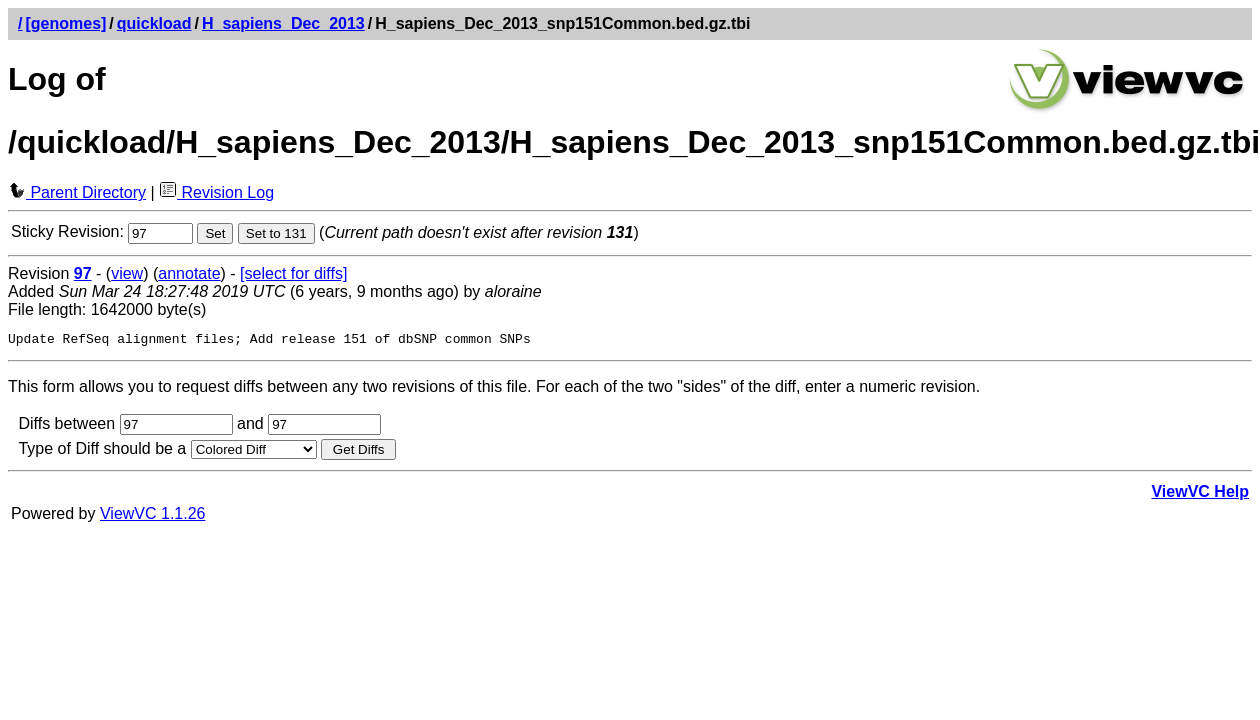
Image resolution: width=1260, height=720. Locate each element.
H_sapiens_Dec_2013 (283, 23)
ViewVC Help (1200, 494)
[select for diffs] (293, 273)
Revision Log (216, 192)
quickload (154, 23)
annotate (189, 273)
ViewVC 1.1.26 (153, 516)
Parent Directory (77, 192)
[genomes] (65, 23)
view (127, 273)
